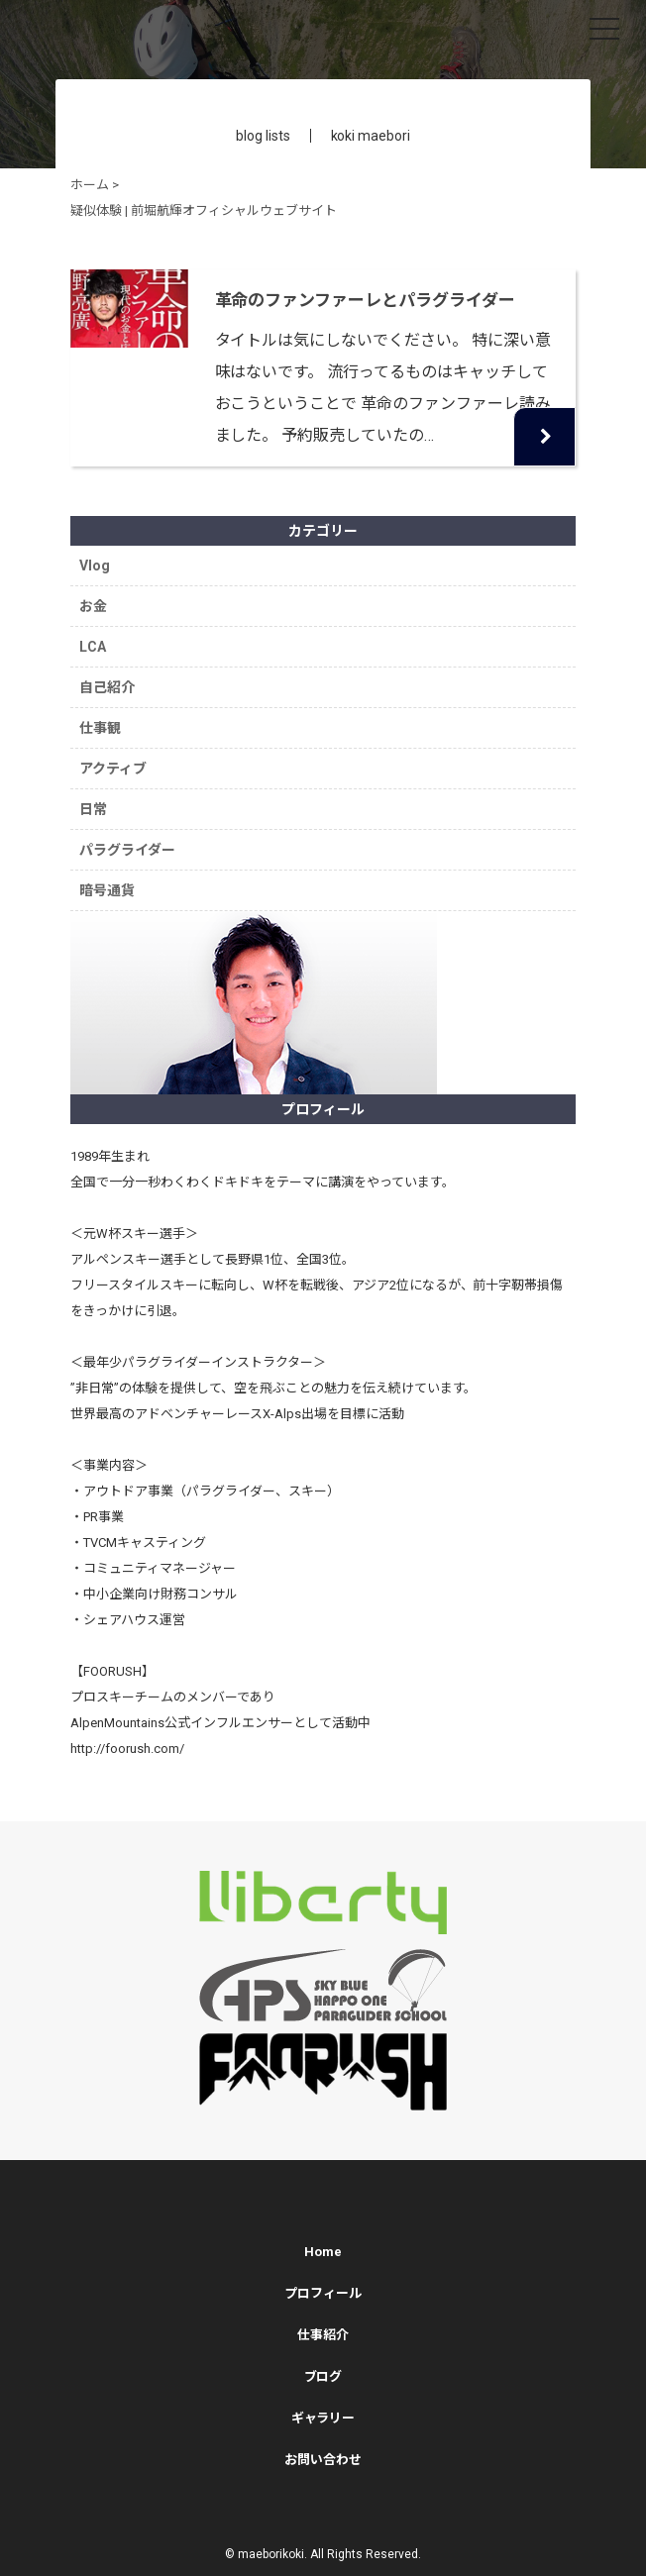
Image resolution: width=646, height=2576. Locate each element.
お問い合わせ (323, 2459)
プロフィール (323, 2293)
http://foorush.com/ (127, 1748)
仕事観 (100, 728)
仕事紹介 (323, 2334)
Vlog (94, 565)
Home (323, 2251)
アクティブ (113, 768)
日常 (93, 809)
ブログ (323, 2376)
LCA (92, 647)
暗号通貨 (107, 890)
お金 (93, 606)
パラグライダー (127, 850)
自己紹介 (107, 687)
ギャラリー (323, 2418)
